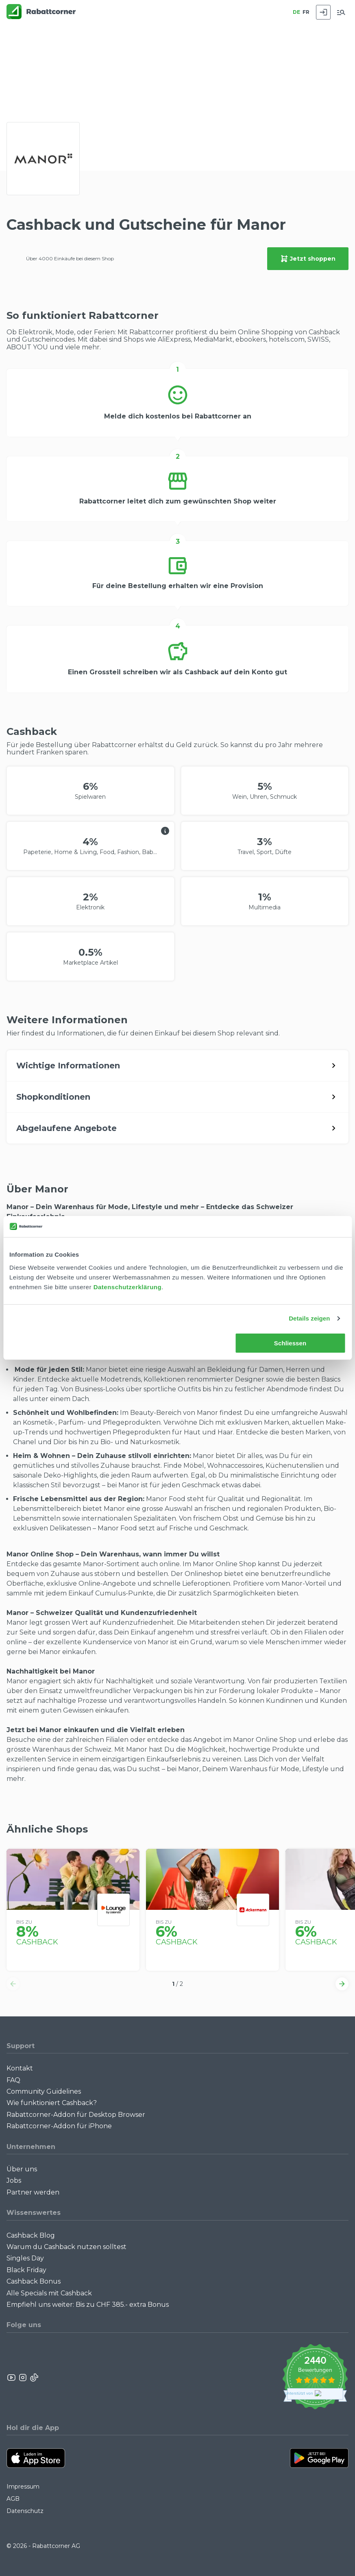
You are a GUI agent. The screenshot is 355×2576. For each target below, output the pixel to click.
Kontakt (20, 2068)
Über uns (22, 2169)
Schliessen (290, 1343)
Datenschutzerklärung (128, 1287)
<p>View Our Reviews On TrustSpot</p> (314, 2377)
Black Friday (26, 2270)
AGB (13, 2498)
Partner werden (33, 2192)
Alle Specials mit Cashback (49, 2293)
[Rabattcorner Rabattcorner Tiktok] (33, 2377)
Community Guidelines (44, 2091)
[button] (13, 1983)
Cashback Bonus (34, 2281)
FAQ (13, 2080)
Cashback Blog (31, 2235)
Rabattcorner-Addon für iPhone (59, 2126)
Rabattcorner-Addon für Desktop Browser (76, 2114)
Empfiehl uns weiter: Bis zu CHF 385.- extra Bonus (88, 2304)
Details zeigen (309, 1318)
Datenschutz (25, 2511)
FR (306, 12)
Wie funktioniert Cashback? (52, 2103)
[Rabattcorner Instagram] (22, 2377)
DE (296, 12)
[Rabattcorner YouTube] (12, 2377)
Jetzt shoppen (307, 259)
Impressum (23, 2486)
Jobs (14, 2180)
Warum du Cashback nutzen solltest (66, 2247)
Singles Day (25, 2258)
